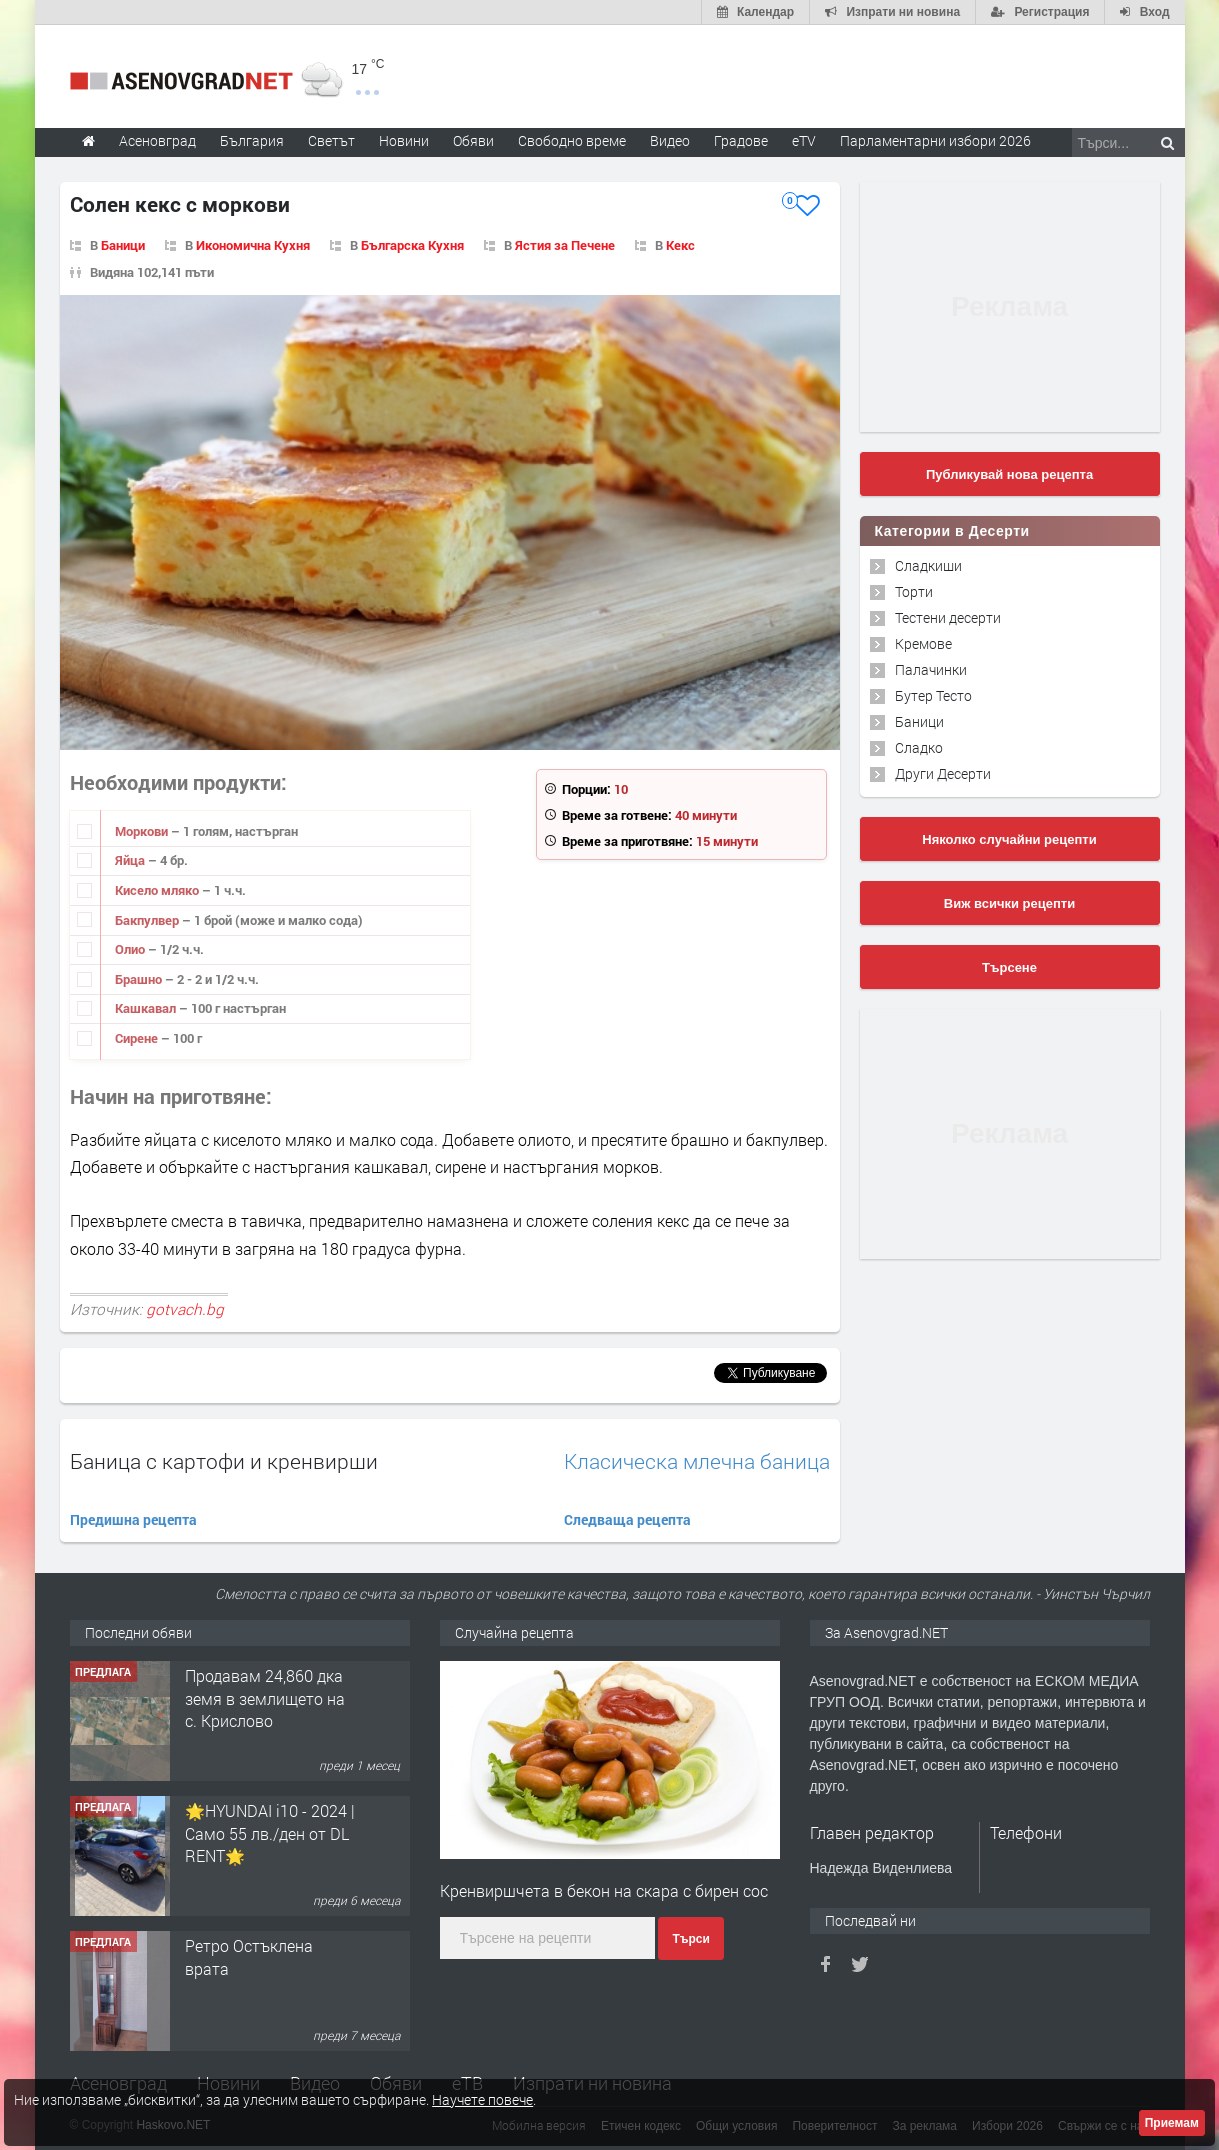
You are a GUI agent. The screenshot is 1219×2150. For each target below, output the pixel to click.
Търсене (1009, 967)
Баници (123, 245)
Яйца (131, 860)
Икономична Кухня (253, 245)
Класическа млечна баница (697, 1461)
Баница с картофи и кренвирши (224, 1461)
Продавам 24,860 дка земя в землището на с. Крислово (265, 1698)
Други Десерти (943, 773)
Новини (404, 140)
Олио (131, 949)
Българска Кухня (412, 245)
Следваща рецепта (627, 1519)
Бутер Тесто (933, 695)
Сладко (919, 747)
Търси (690, 1939)
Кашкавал (147, 1008)
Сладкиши (928, 565)
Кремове (923, 643)
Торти (914, 591)
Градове (741, 140)
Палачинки (931, 669)
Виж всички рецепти (1009, 903)
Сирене (138, 1038)
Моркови (143, 831)
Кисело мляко (158, 890)
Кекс (680, 245)
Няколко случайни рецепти (1009, 839)
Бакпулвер (148, 920)
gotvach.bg (185, 1309)
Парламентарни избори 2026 (935, 140)
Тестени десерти (948, 617)
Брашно (140, 979)
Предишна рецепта (133, 1519)
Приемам (1172, 2123)
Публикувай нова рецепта (1009, 474)
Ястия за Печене (565, 245)
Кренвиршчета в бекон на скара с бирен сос (604, 1890)
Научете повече (482, 2099)
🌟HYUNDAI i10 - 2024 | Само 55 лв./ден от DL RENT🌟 (270, 1833)
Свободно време (572, 140)
